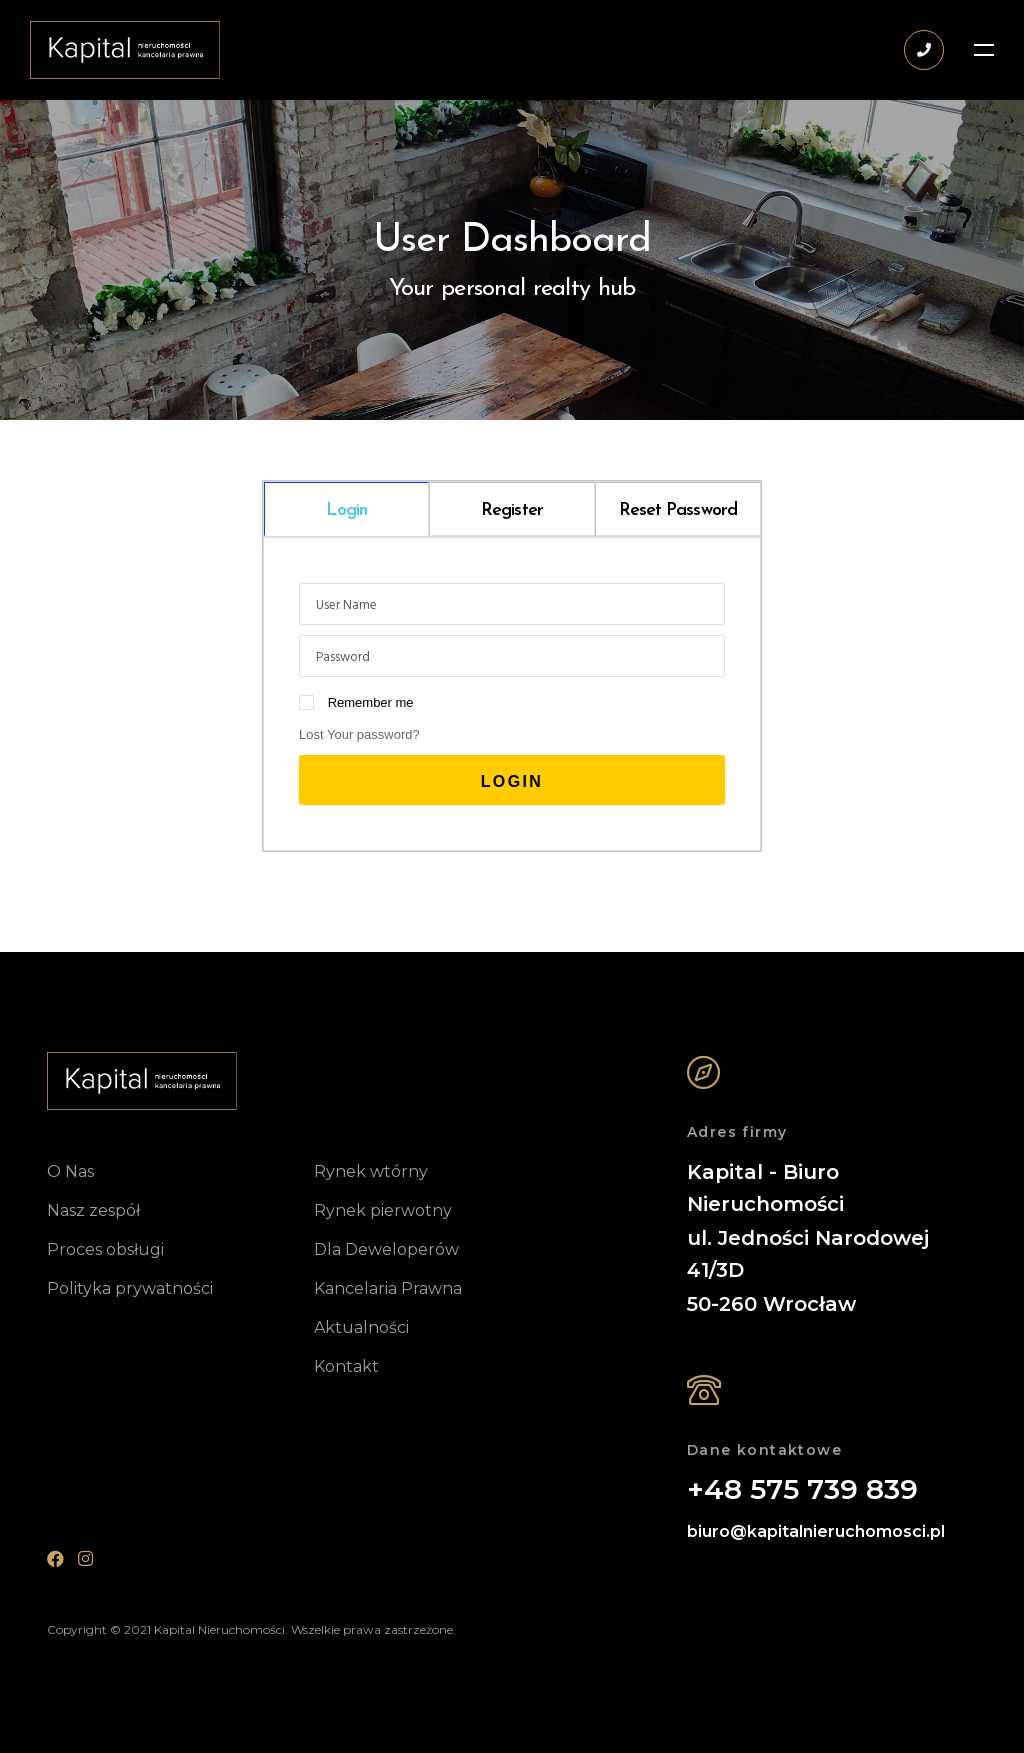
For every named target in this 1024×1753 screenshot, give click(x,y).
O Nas (70, 1171)
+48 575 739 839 (802, 1490)
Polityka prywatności (130, 1288)
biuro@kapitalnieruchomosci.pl (816, 1531)
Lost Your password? (359, 734)
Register (512, 510)
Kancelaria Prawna (388, 1288)
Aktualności (361, 1327)
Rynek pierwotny (383, 1210)
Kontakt (346, 1366)
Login (346, 510)
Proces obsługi (105, 1249)
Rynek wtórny (371, 1171)
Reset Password (678, 510)
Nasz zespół (93, 1210)
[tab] (346, 509)
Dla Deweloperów (386, 1249)
